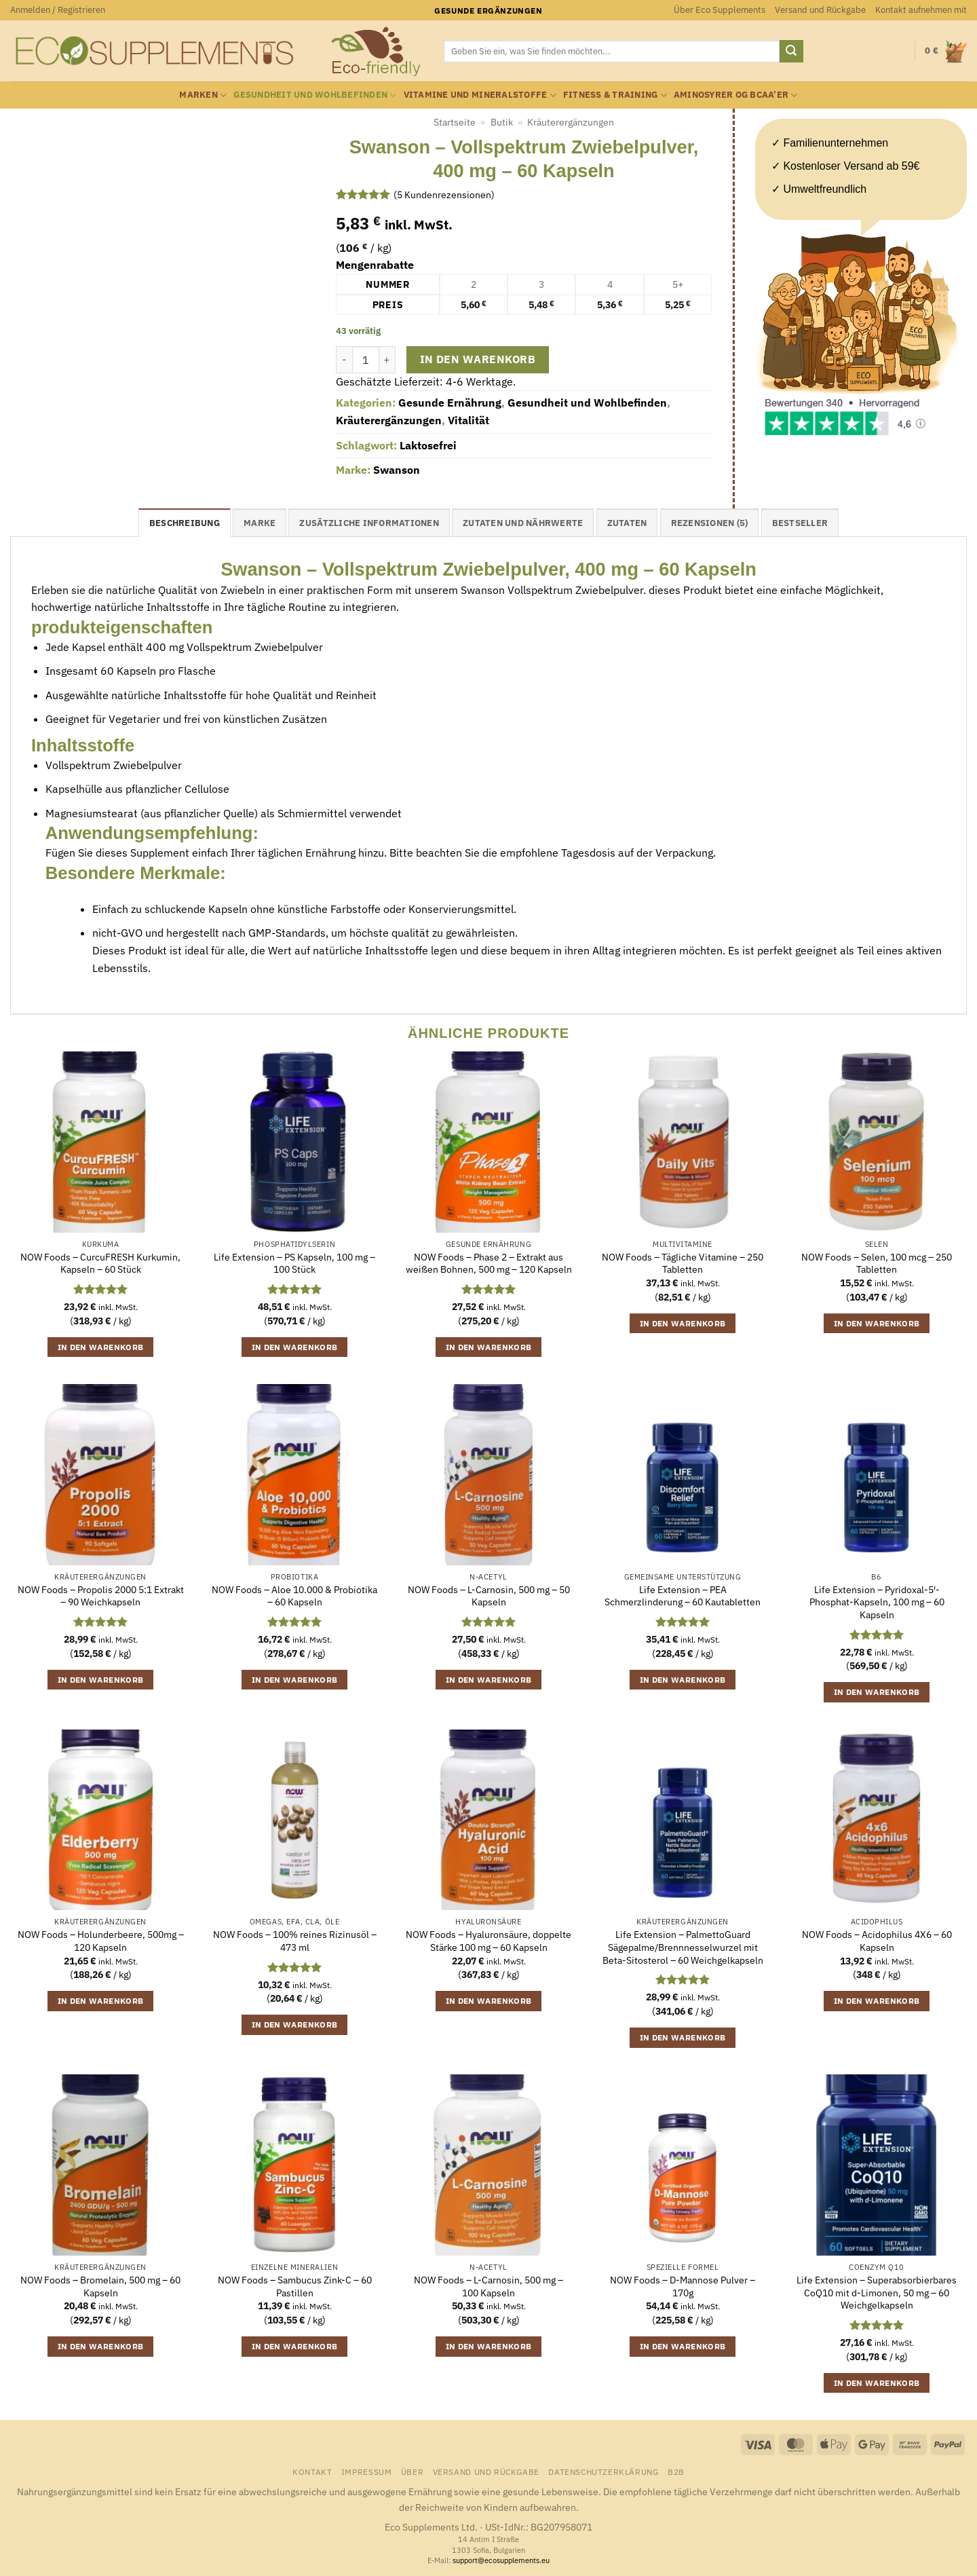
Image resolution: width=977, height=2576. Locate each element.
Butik (502, 122)
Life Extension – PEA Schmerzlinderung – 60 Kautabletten (683, 1596)
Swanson (396, 470)
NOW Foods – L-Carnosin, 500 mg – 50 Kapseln (489, 1596)
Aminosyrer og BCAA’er (736, 95)
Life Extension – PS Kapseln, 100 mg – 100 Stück (294, 1263)
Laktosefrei (428, 445)
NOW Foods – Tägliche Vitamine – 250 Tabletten (682, 1263)
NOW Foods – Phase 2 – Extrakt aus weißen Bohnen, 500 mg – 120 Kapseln (489, 1263)
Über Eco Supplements (719, 10)
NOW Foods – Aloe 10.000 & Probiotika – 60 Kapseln (294, 1596)
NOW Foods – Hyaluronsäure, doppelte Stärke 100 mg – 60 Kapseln (488, 1941)
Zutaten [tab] (627, 523)
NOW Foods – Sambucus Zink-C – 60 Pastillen (295, 2286)
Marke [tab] (259, 523)
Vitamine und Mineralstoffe (480, 95)
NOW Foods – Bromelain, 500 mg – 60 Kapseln (100, 2286)
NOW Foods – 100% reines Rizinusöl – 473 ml (295, 1941)
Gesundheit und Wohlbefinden (314, 95)
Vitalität (468, 420)
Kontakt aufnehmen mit (921, 10)
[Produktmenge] (365, 359)
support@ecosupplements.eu (501, 2560)
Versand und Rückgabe (820, 10)
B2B (676, 2471)
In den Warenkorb (477, 359)
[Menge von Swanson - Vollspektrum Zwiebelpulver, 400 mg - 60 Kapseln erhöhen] (387, 359)
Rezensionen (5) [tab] (709, 523)
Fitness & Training (615, 95)
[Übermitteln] (791, 51)
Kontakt (312, 2471)
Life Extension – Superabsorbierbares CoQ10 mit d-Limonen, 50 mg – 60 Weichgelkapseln (877, 2292)
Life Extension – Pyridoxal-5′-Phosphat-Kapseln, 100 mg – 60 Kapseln (876, 1602)
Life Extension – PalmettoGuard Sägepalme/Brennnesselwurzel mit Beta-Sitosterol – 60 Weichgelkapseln (682, 1947)
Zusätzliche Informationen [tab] (368, 523)
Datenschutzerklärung (603, 2471)
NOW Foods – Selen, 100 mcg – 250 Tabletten (876, 1263)
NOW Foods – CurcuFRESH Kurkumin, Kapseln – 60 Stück (100, 1263)
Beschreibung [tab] (184, 523)
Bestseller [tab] (800, 523)
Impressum (366, 2471)
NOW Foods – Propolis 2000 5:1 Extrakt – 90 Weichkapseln (101, 1596)
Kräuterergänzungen (570, 122)
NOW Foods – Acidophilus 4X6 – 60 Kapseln (877, 1941)
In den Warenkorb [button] (101, 1347)
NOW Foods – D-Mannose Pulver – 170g (682, 2286)
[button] (57, 10)
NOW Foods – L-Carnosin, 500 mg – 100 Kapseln (488, 2286)
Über (412, 2471)
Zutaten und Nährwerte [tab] (523, 523)
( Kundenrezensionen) (444, 193)
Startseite (455, 122)
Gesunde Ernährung (449, 402)
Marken (203, 95)
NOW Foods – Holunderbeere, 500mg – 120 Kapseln (101, 1941)
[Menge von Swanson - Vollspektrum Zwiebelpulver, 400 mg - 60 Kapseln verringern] (344, 359)
